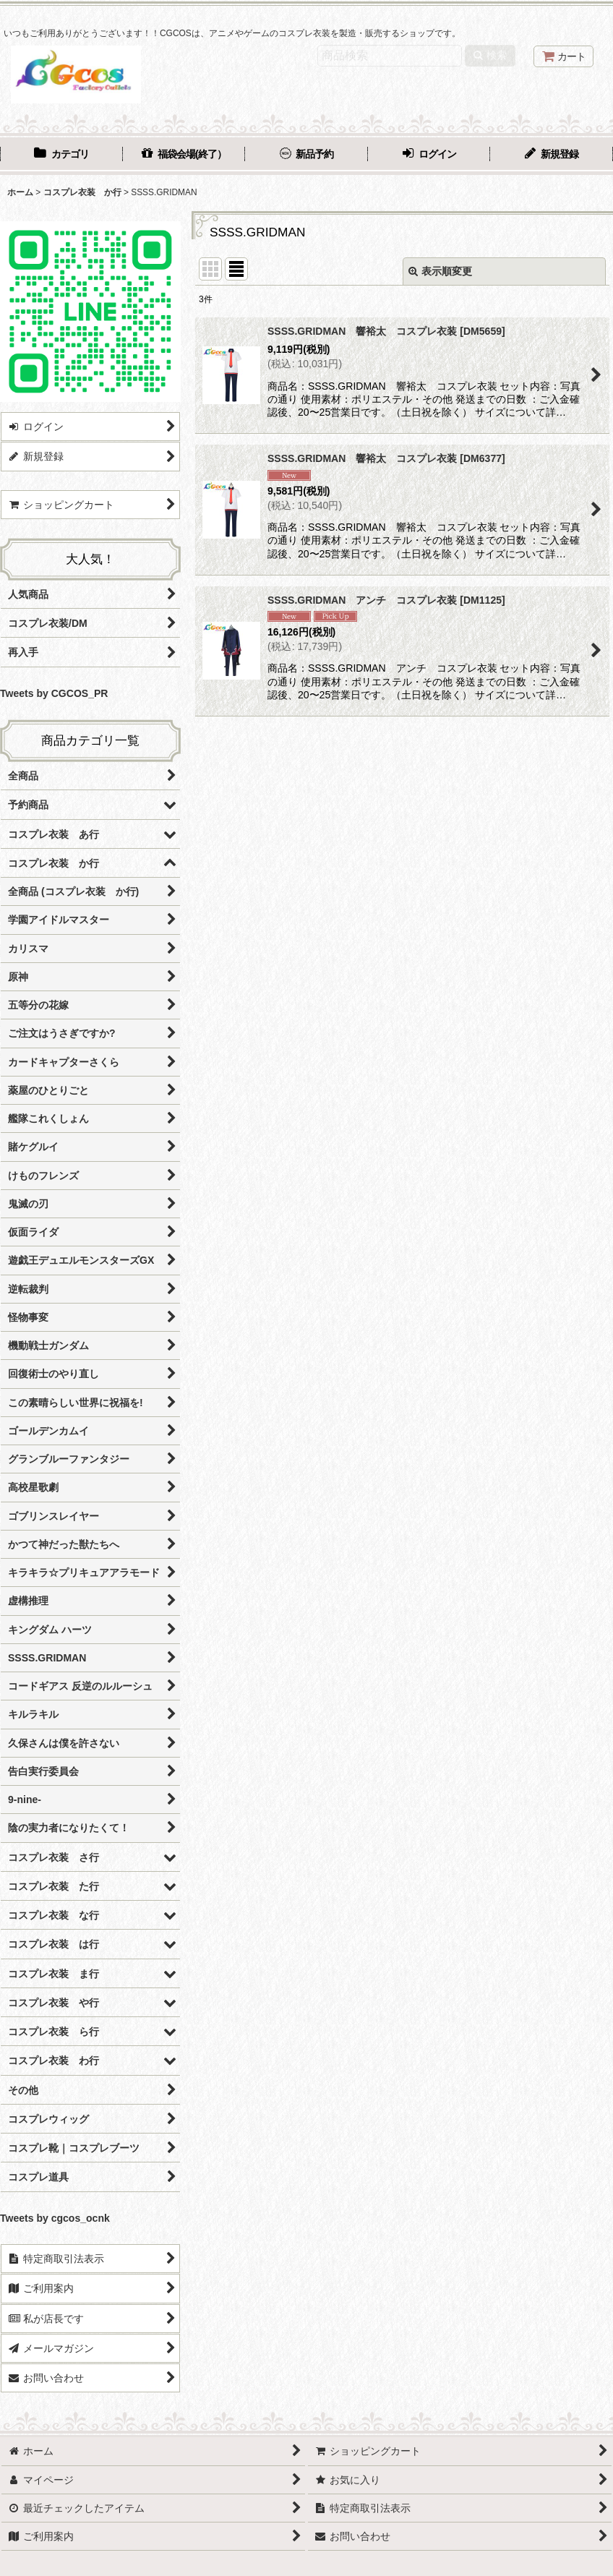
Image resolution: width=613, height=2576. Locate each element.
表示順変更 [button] (440, 271)
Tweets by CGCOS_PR (54, 693)
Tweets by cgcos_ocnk (55, 2218)
